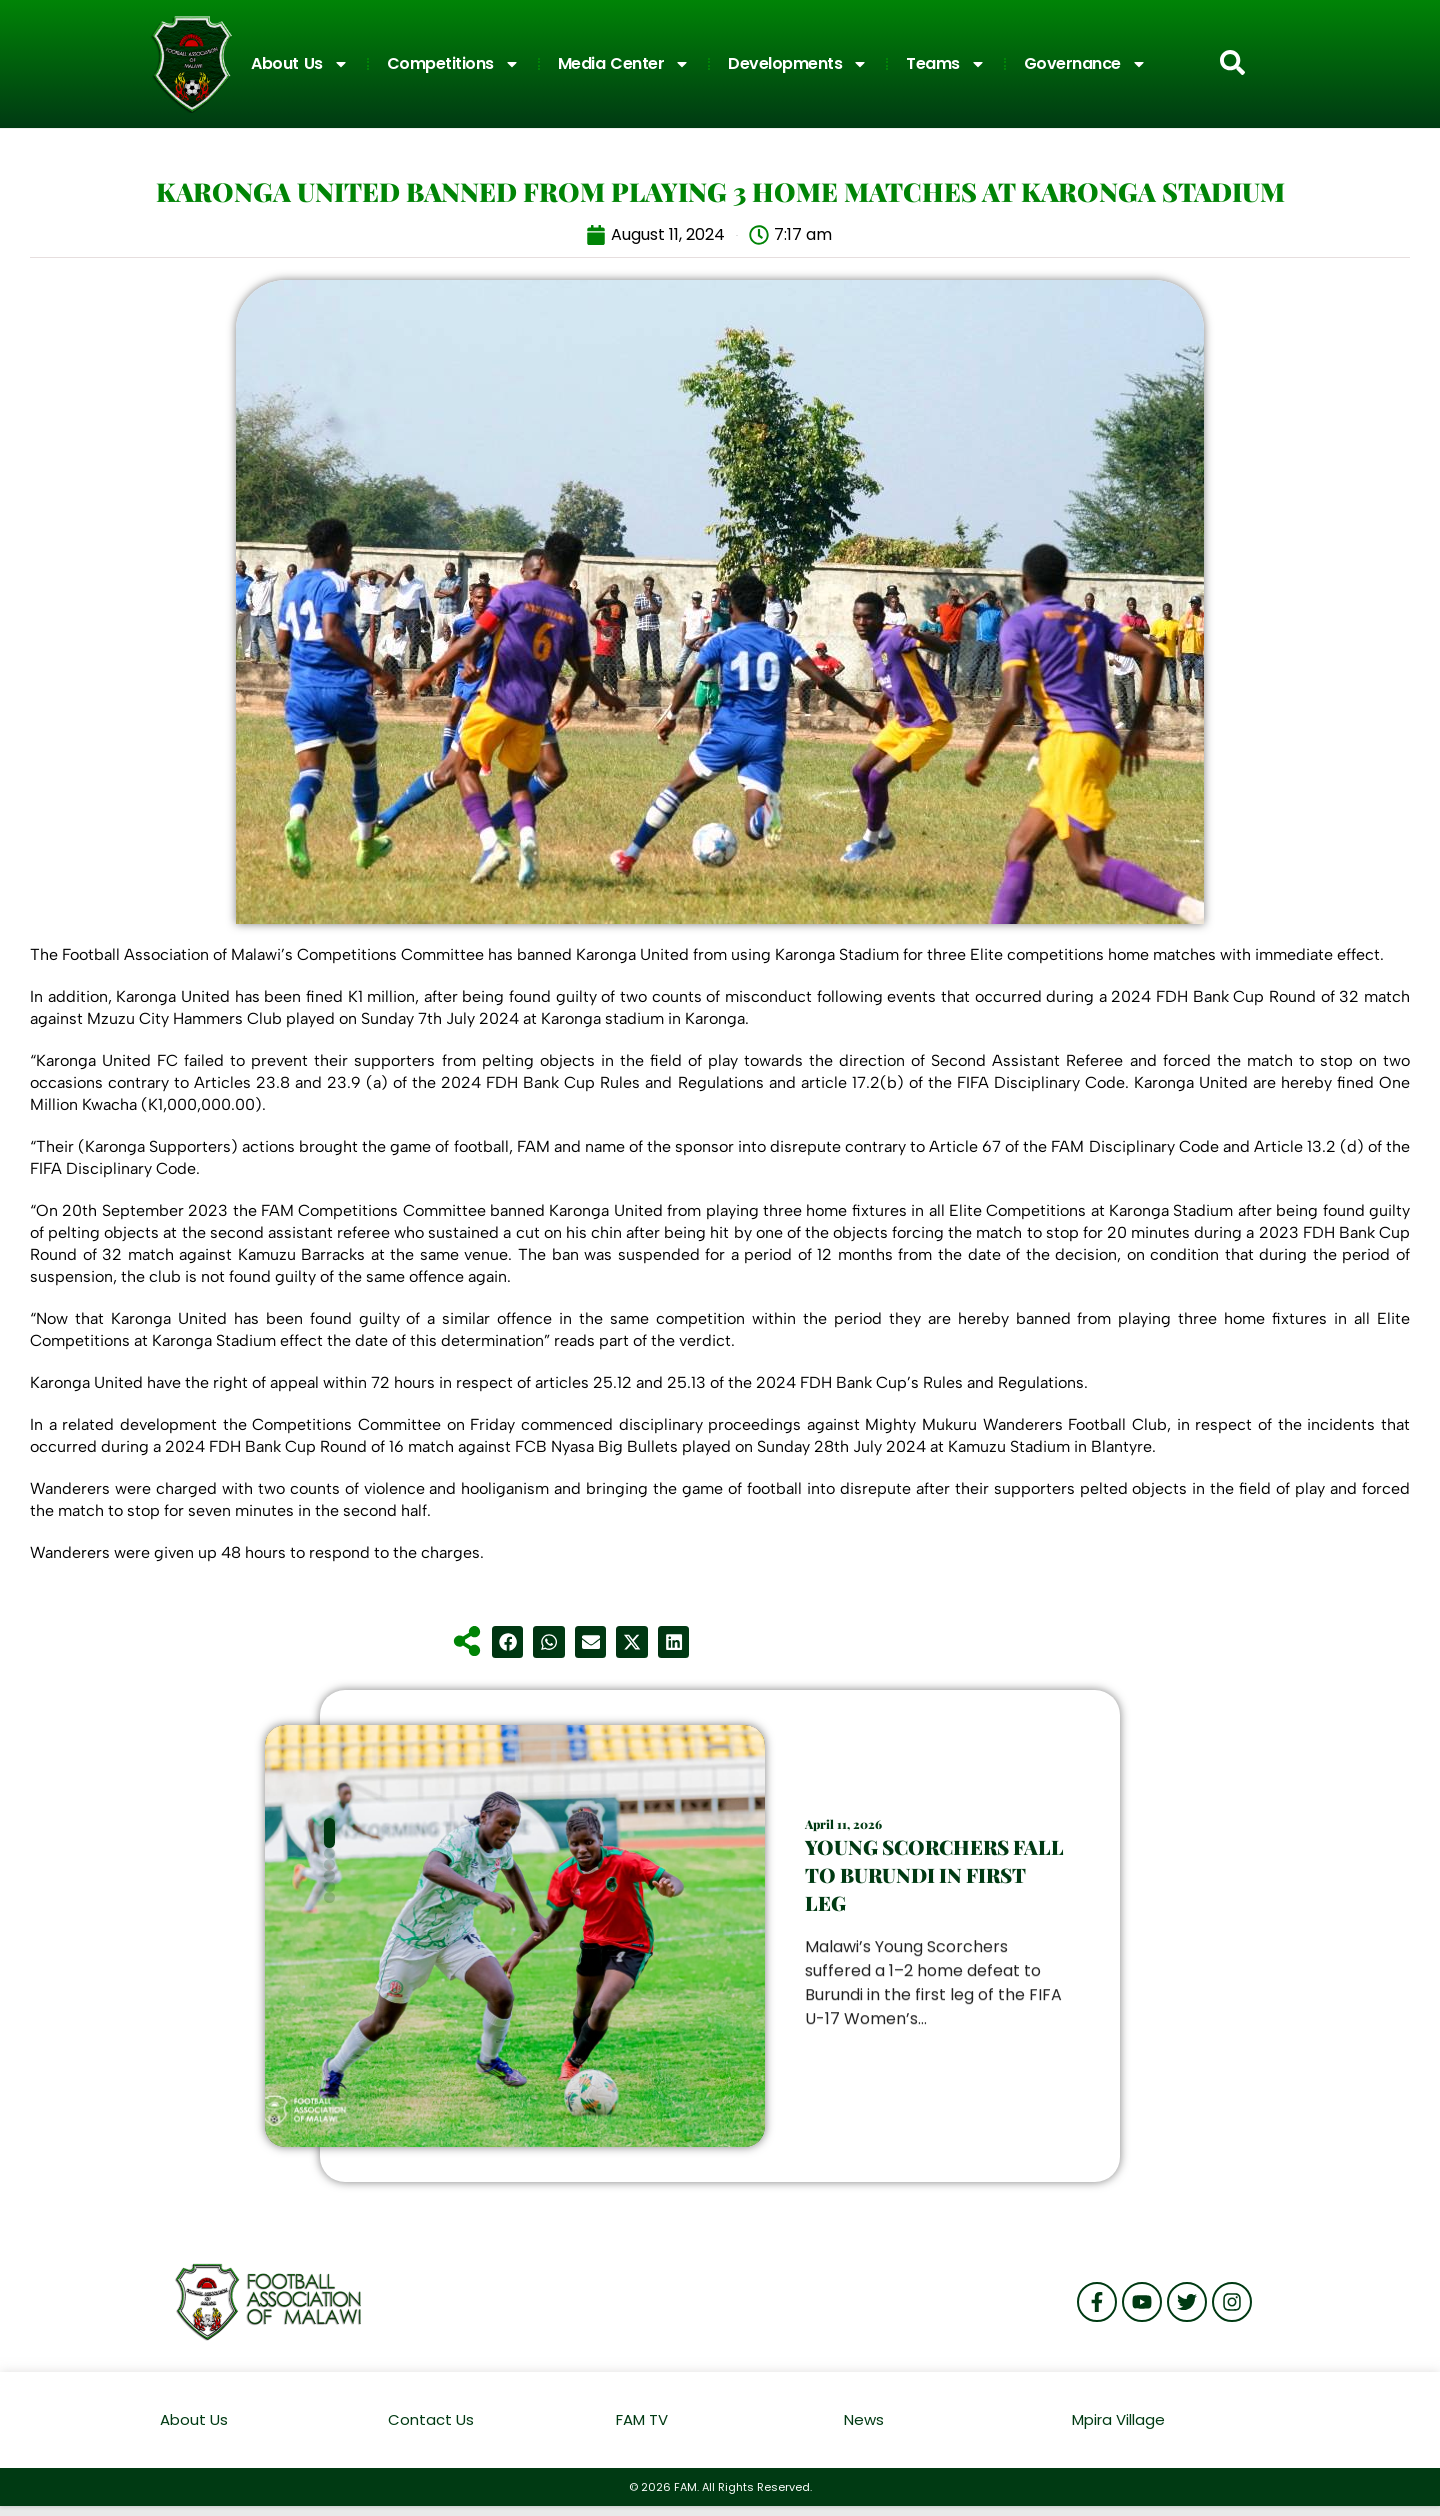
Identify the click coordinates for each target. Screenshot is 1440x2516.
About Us (300, 64)
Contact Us (431, 2419)
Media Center (624, 64)
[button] (508, 1642)
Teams (946, 64)
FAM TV (642, 2419)
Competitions (453, 64)
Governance (1085, 64)
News (864, 2419)
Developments (798, 64)
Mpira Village (1118, 2419)
